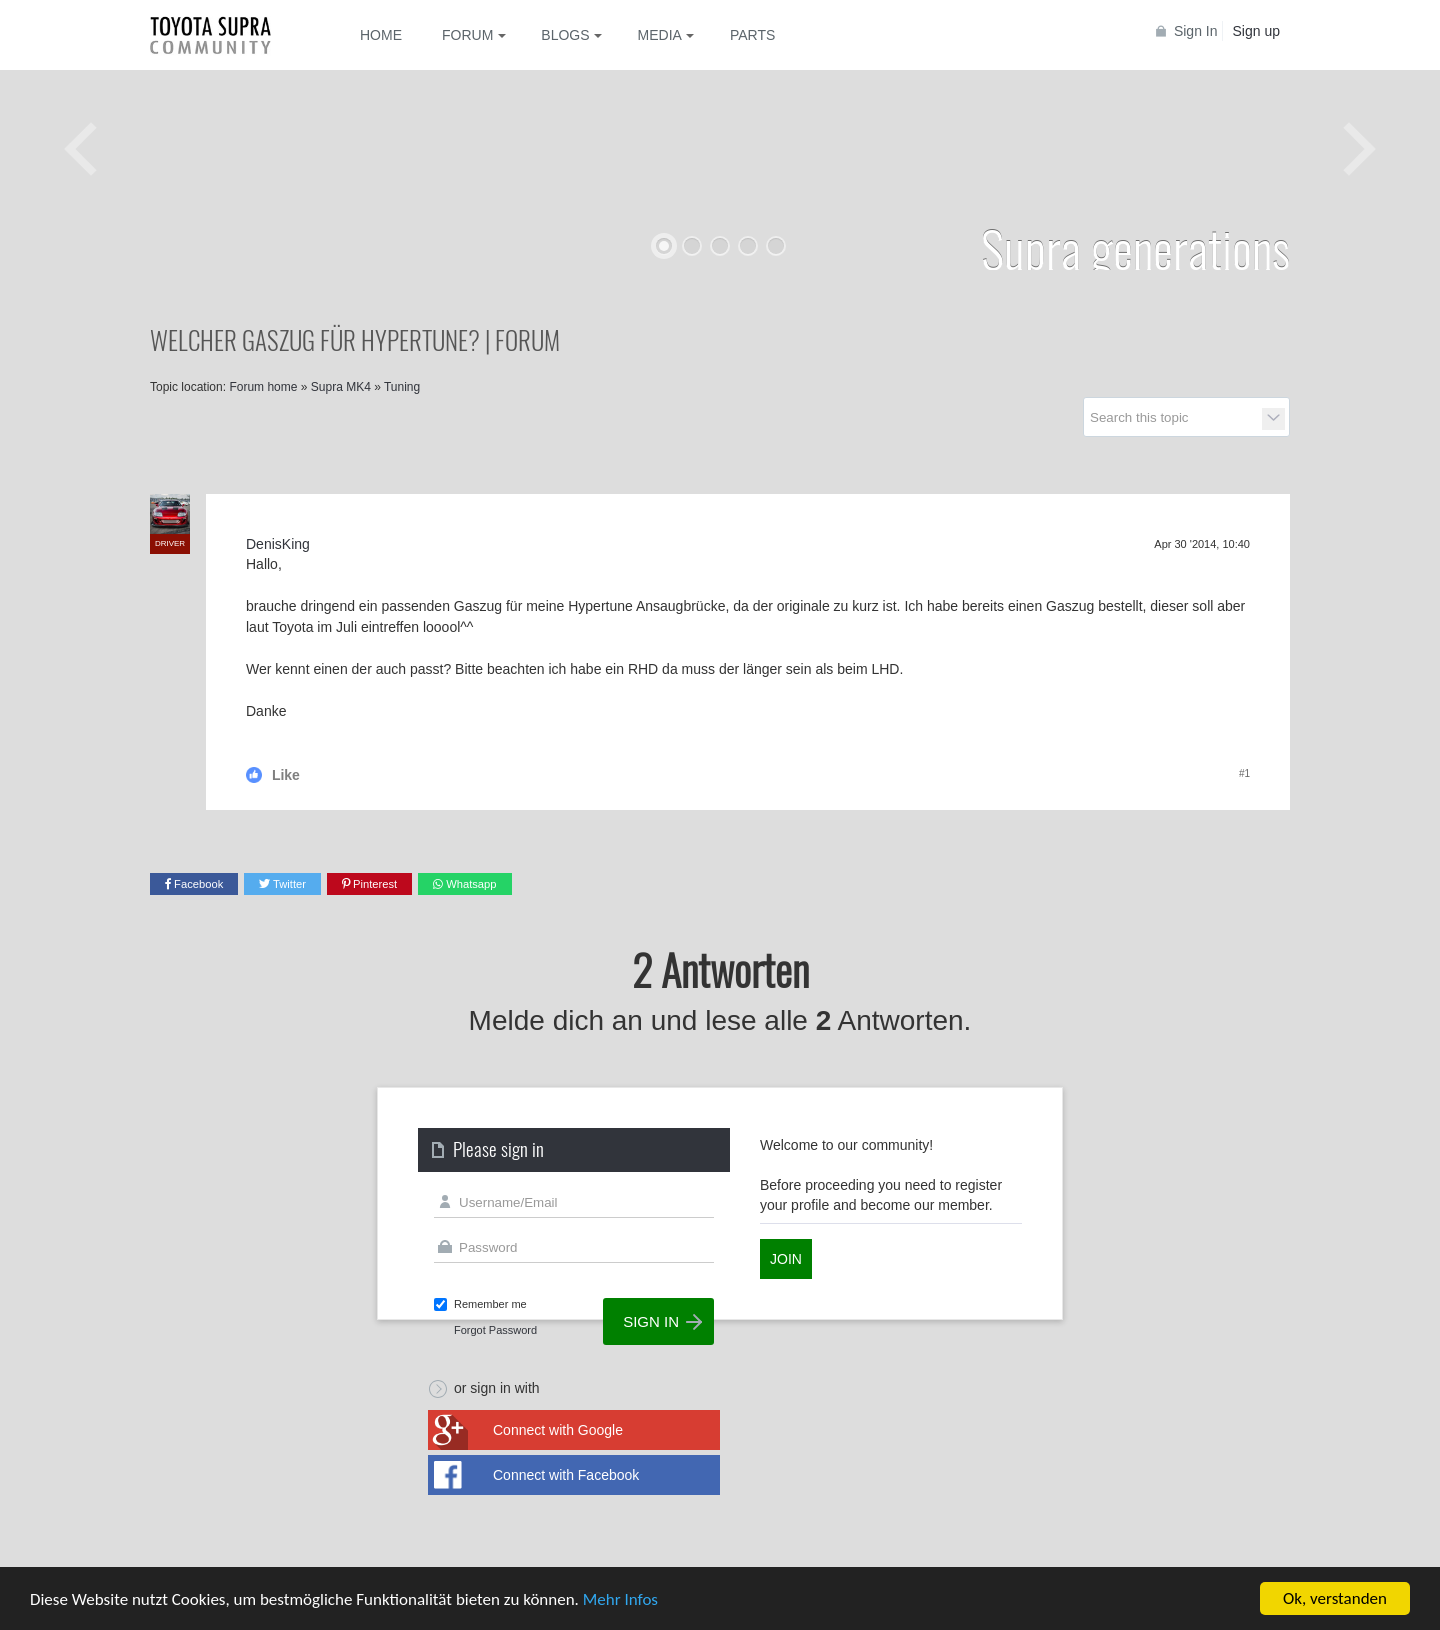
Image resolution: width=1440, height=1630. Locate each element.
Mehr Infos (620, 1599)
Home (381, 35)
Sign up (1256, 31)
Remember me (490, 1304)
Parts (752, 35)
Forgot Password (495, 1330)
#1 (1244, 773)
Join (786, 1259)
